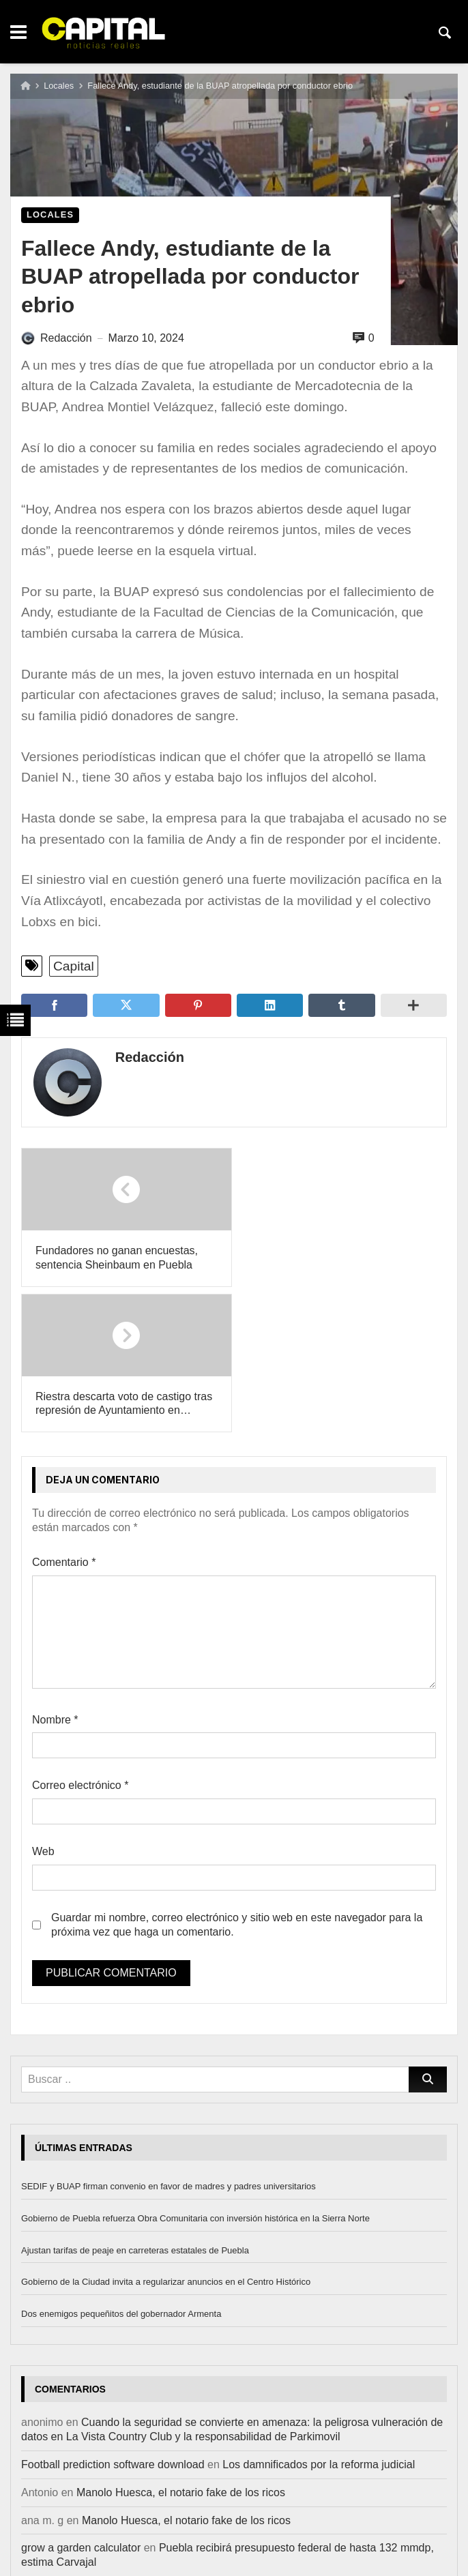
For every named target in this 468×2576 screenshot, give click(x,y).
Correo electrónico (80, 1640)
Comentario (64, 1417)
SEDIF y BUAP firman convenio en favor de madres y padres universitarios (168, 2040)
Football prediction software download (113, 2319)
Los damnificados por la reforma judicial (318, 2319)
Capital (73, 966)
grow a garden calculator (81, 2402)
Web (43, 1706)
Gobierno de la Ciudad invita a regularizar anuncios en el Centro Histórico (165, 2136)
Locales (59, 85)
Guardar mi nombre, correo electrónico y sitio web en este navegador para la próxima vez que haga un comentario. (236, 1779)
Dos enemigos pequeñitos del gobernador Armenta (121, 2168)
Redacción (148, 1057)
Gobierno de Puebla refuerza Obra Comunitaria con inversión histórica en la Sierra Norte (195, 2072)
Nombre (55, 1574)
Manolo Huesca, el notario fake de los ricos (180, 2346)
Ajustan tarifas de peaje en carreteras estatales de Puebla (135, 2104)
